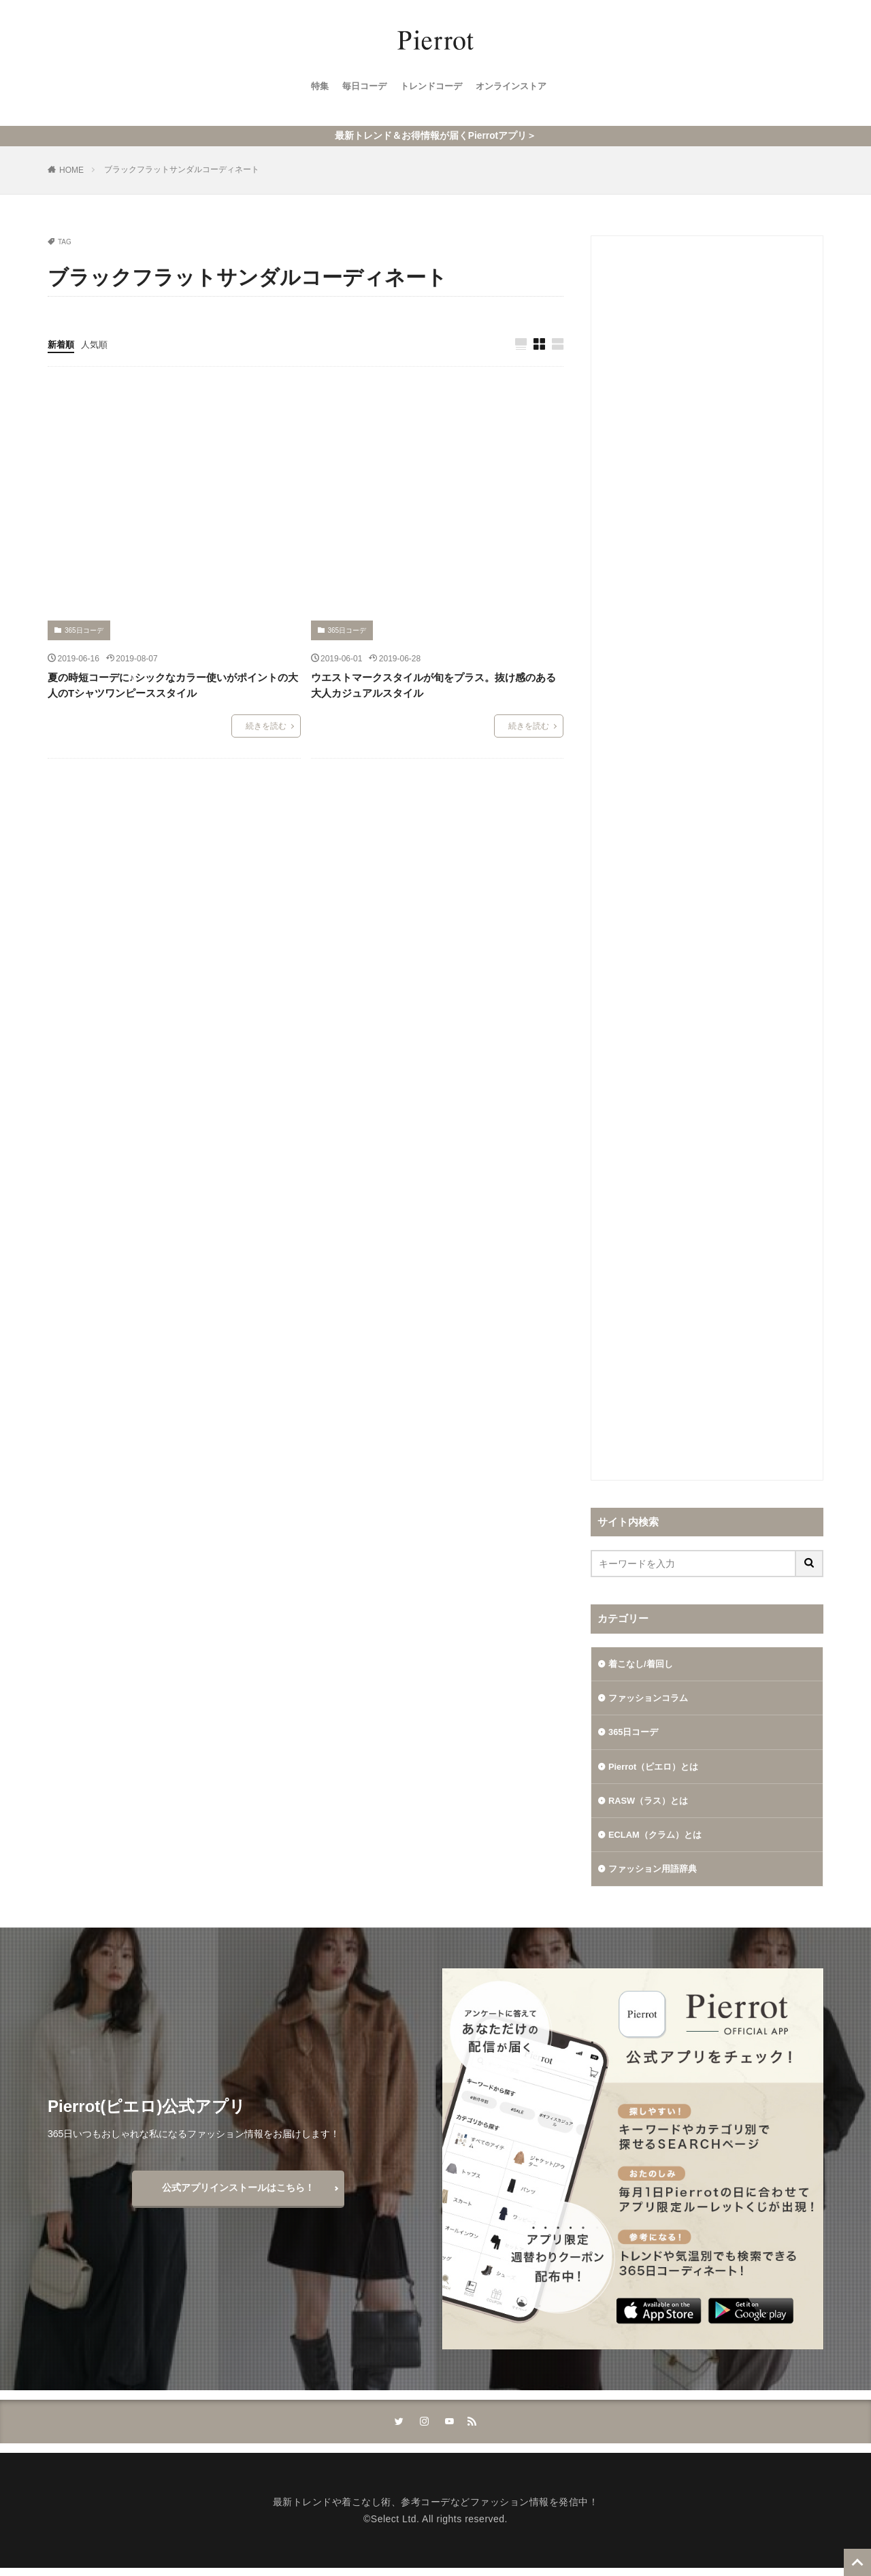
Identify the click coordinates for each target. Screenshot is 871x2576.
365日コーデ (84, 629)
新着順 (62, 342)
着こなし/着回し (643, 1662)
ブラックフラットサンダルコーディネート (181, 167)
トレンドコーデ (430, 89)
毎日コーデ (360, 89)
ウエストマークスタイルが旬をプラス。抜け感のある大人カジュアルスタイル (433, 683)
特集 (313, 89)
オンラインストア (516, 89)
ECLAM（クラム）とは (658, 1839)
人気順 (97, 342)
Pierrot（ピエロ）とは (657, 1768)
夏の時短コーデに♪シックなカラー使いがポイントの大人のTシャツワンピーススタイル (173, 683)
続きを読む (266, 724)
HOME (71, 168)
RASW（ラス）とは (651, 1803)
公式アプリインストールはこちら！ (238, 2193)
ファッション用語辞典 (656, 1874)
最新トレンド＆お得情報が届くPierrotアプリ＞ (435, 134)
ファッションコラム (651, 1697)
